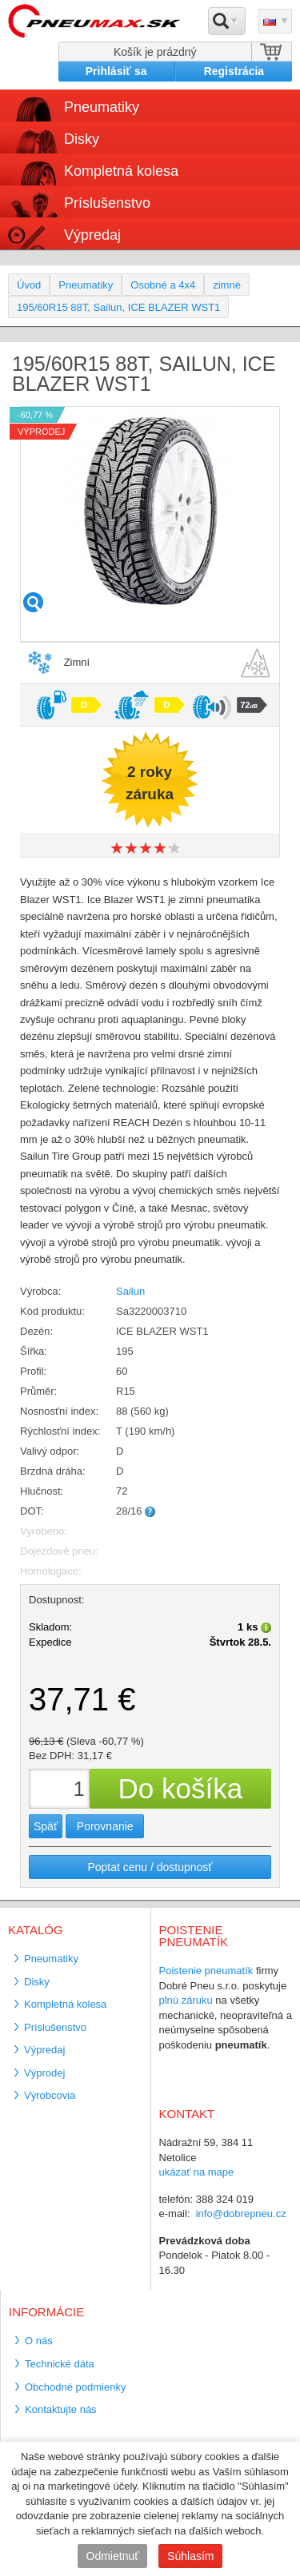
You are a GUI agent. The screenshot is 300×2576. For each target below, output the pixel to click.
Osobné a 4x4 (162, 285)
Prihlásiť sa (116, 71)
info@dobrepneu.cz (241, 2214)
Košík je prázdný (155, 52)
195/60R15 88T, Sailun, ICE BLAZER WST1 (118, 307)
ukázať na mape (196, 2172)
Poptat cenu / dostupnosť (149, 1867)
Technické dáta (59, 2364)
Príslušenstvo (107, 203)
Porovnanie (105, 1826)
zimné (227, 285)
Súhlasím (190, 2556)
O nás (39, 2341)
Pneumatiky (101, 107)
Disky (81, 139)
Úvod (29, 285)
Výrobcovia (49, 2095)
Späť (46, 1826)
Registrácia (234, 71)
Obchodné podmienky (75, 2387)
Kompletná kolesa (121, 171)
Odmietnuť (112, 2556)
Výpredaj (92, 235)
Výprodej (44, 2073)
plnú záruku (186, 2000)
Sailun (130, 1291)
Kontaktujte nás (61, 2409)
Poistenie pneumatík (206, 1971)
